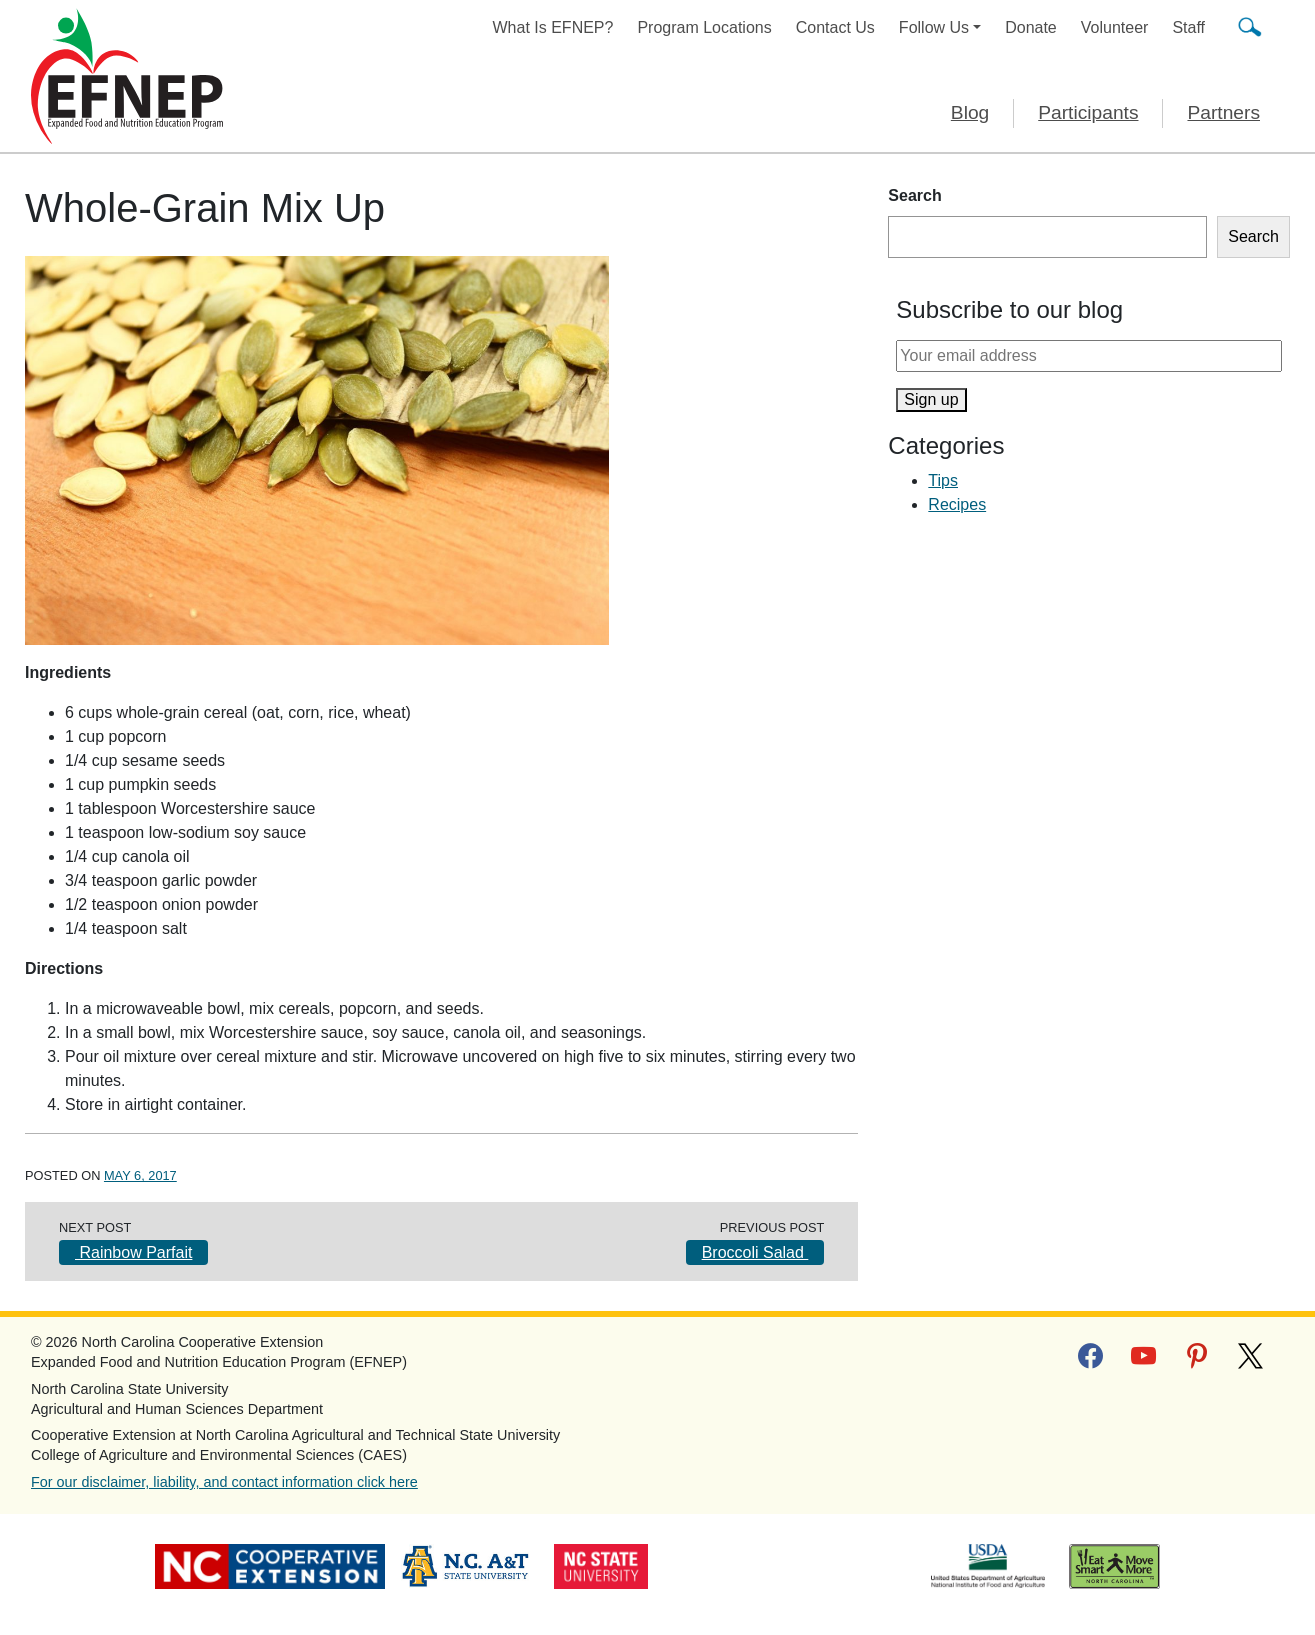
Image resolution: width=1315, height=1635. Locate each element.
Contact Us (835, 27)
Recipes (957, 504)
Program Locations (704, 27)
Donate (1031, 27)
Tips (943, 480)
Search (914, 195)
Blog (970, 112)
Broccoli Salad (755, 1252)
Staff (1188, 27)
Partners (1223, 112)
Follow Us (934, 27)
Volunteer (1115, 27)
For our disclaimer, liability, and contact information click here (224, 1482)
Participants (1088, 112)
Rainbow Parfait (133, 1252)
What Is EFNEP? (553, 27)
